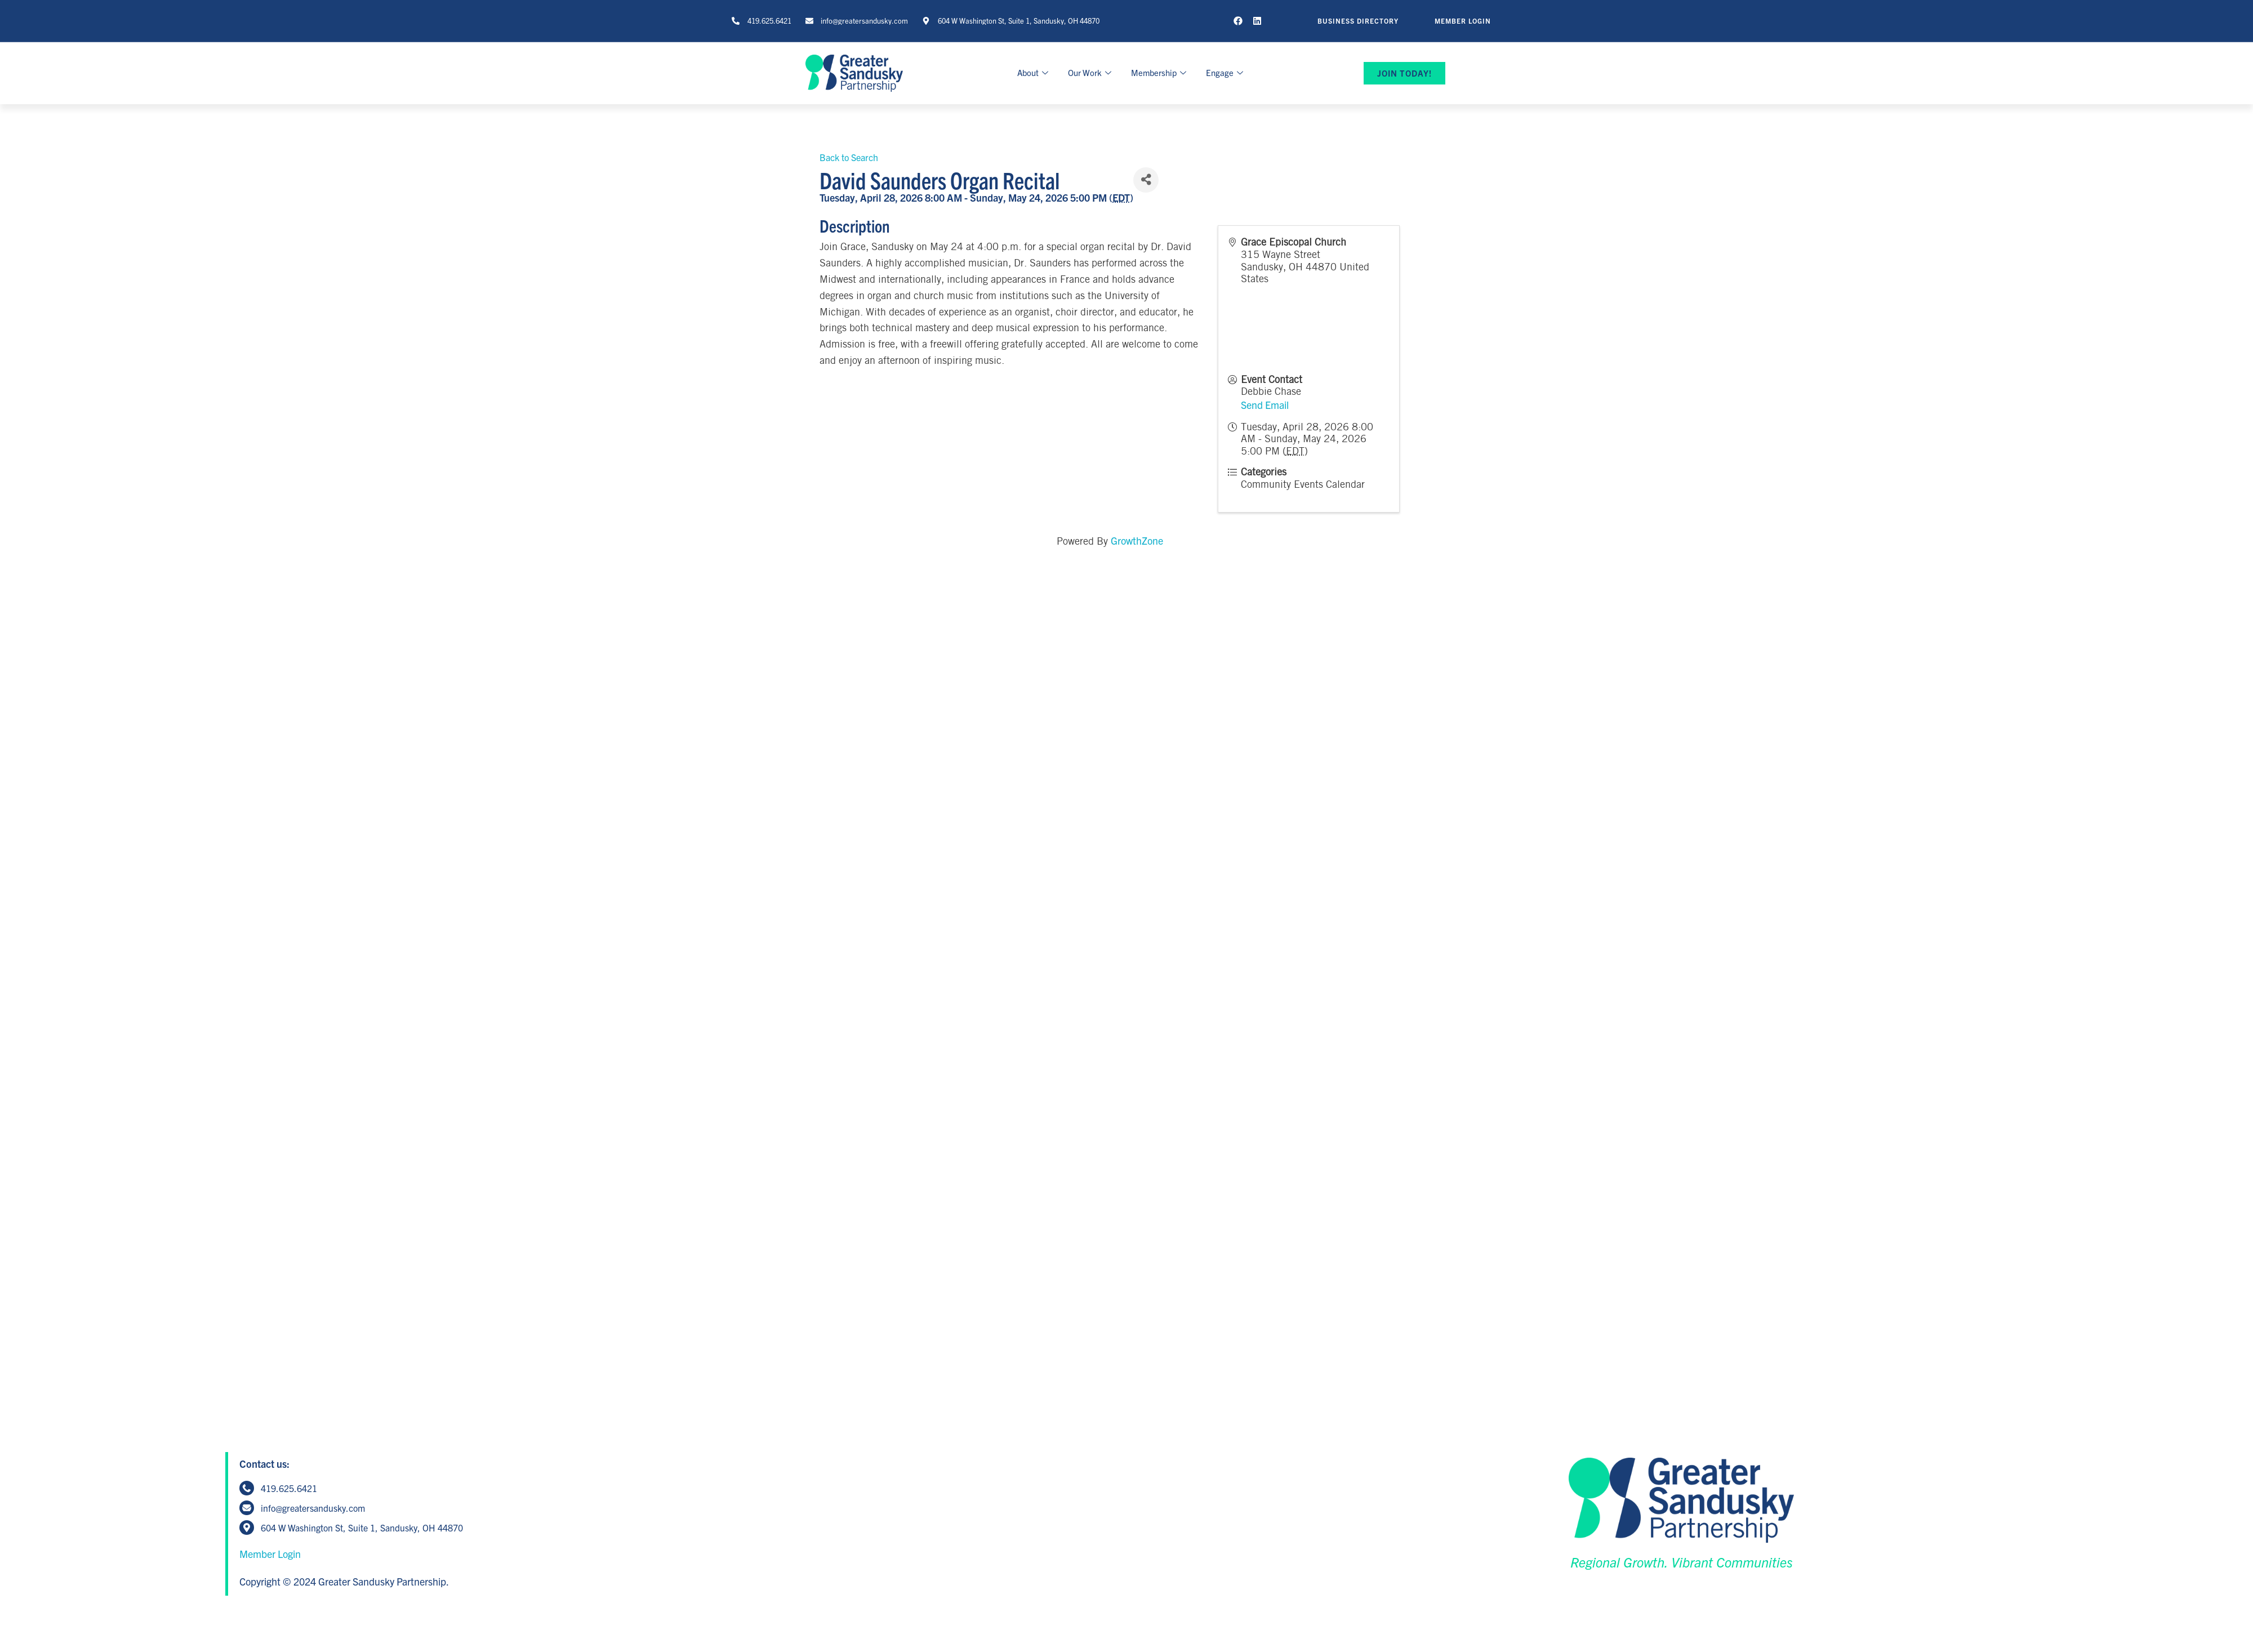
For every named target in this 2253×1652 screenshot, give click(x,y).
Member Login (270, 1553)
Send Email (1265, 404)
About (1034, 72)
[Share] (1146, 180)
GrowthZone (1137, 540)
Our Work (1091, 72)
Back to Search (849, 157)
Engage (1226, 72)
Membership (1160, 72)
